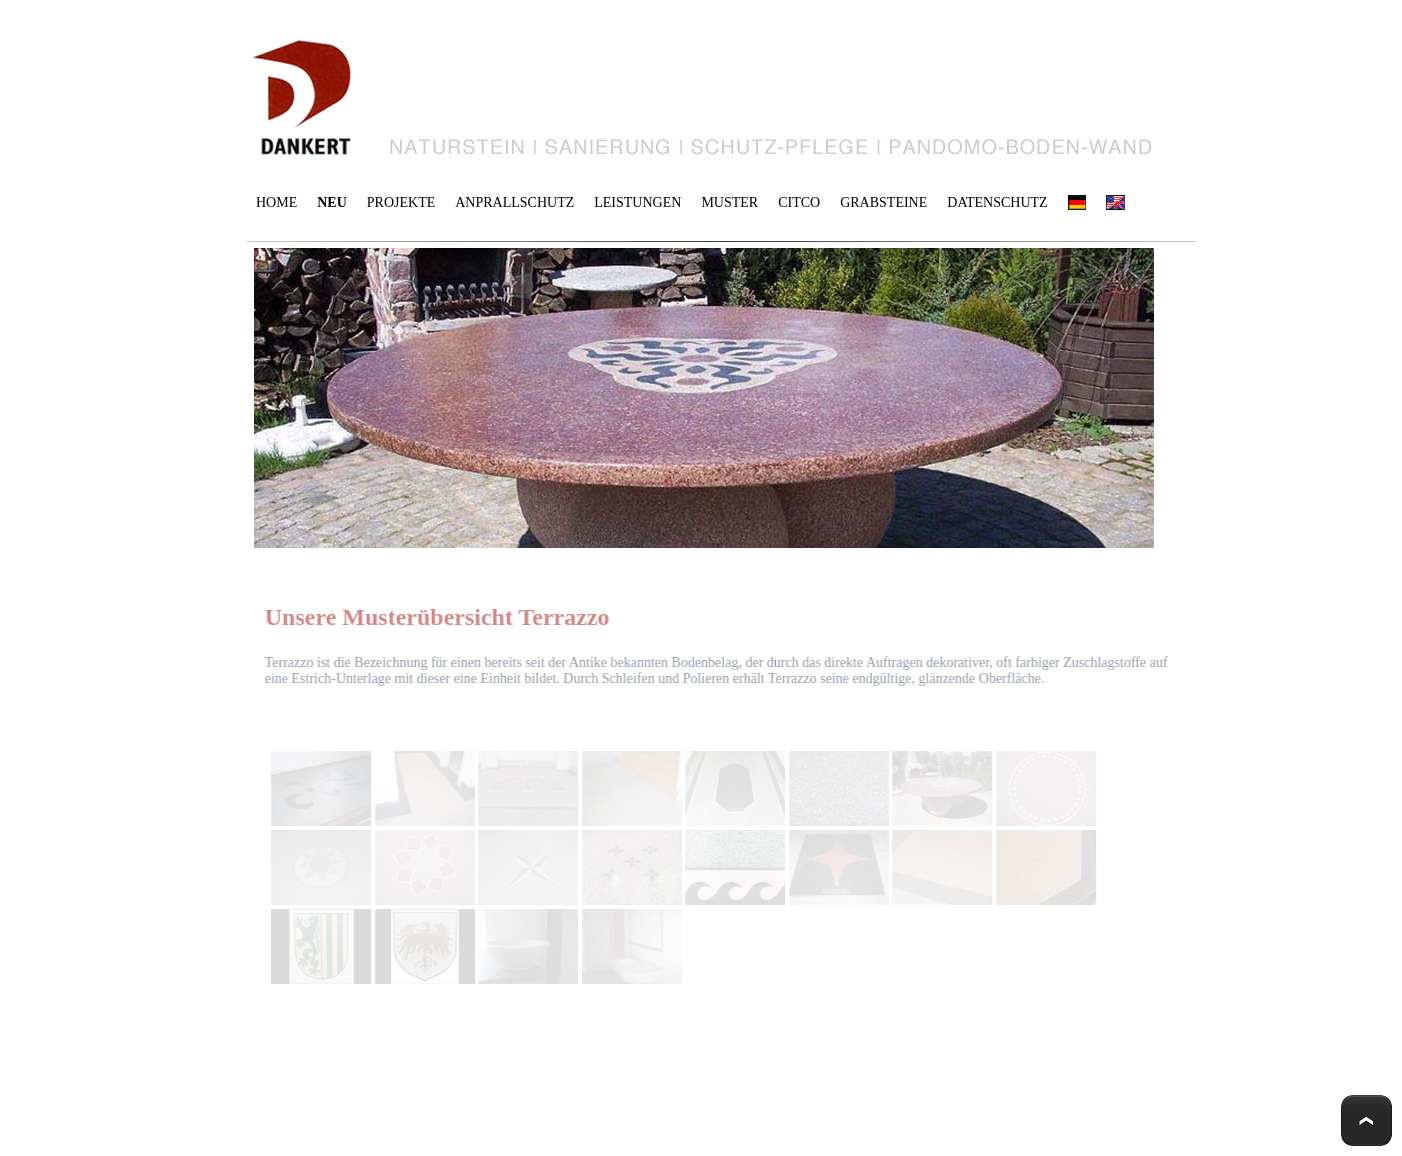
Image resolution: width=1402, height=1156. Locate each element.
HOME (276, 202)
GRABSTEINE (883, 202)
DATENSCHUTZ (997, 202)
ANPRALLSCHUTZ (514, 202)
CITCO (799, 202)
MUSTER (729, 202)
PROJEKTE (401, 202)
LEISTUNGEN (637, 202)
